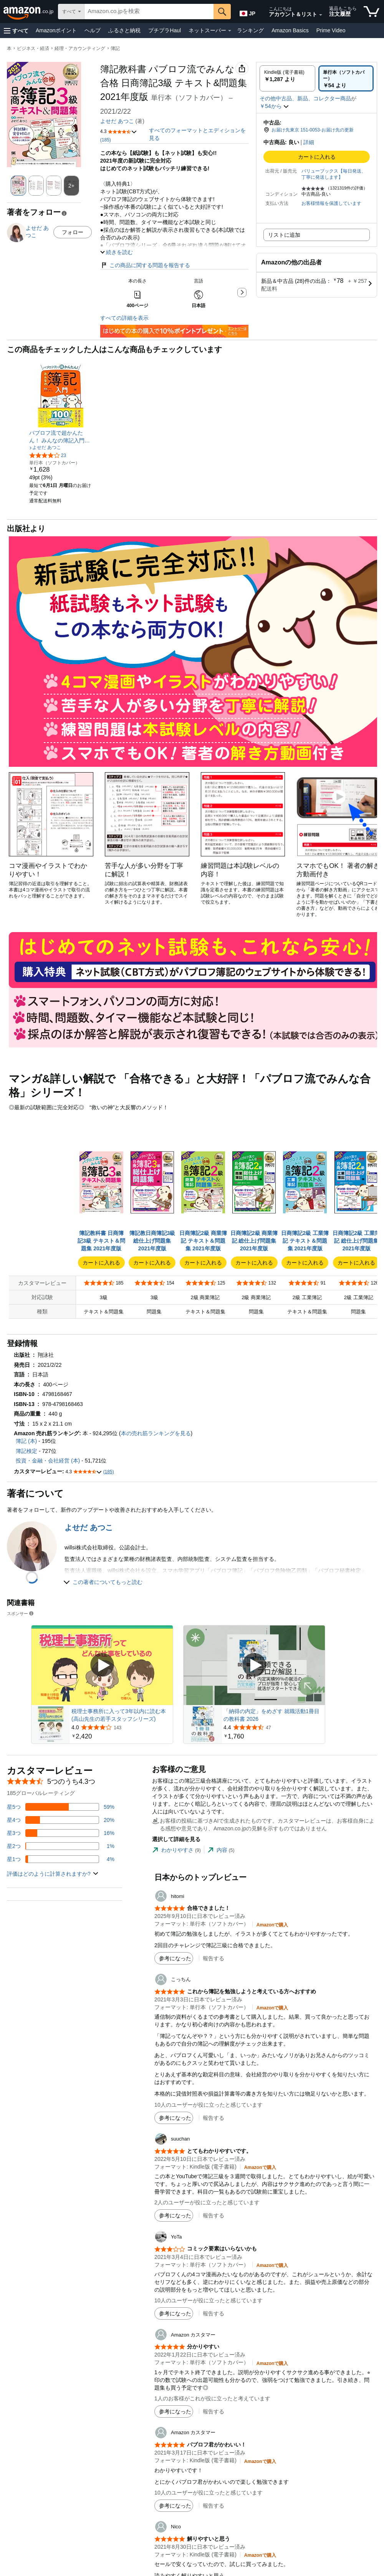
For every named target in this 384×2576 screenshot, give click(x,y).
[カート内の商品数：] (371, 11)
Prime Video (331, 30)
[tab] (176, 1850)
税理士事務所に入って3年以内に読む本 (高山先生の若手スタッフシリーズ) (118, 1715)
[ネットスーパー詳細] (229, 31)
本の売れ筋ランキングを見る (156, 1433)
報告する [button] (213, 1958)
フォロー (72, 232)
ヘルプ (92, 30)
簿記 (115, 48)
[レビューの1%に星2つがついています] (60, 1846)
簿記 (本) (26, 1441)
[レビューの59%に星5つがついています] (60, 1807)
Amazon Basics (289, 30)
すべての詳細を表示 (124, 318)
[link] (61, 436)
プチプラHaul (164, 30)
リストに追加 (284, 235)
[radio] (287, 78)
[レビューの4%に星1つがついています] (60, 1859)
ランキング (250, 30)
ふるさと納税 (124, 30)
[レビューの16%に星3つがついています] (60, 1833)
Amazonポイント (56, 30)
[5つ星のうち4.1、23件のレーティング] (47, 455)
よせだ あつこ (117, 121)
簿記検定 (26, 1451)
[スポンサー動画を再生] (102, 1665)
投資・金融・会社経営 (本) (48, 1461)
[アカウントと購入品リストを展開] (320, 15)
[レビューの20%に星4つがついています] (60, 1820)
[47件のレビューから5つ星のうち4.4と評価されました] (273, 1727)
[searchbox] (149, 11)
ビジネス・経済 (33, 48)
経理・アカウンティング (80, 48)
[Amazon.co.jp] (29, 11)
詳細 (308, 142)
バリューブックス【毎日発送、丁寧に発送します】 (333, 174)
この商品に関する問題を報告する (145, 265)
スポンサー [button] (21, 1613)
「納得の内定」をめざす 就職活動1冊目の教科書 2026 (271, 1715)
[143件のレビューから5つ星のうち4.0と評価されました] (121, 1727)
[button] (16, 30)
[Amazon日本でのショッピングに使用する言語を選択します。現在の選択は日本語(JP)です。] (247, 12)
